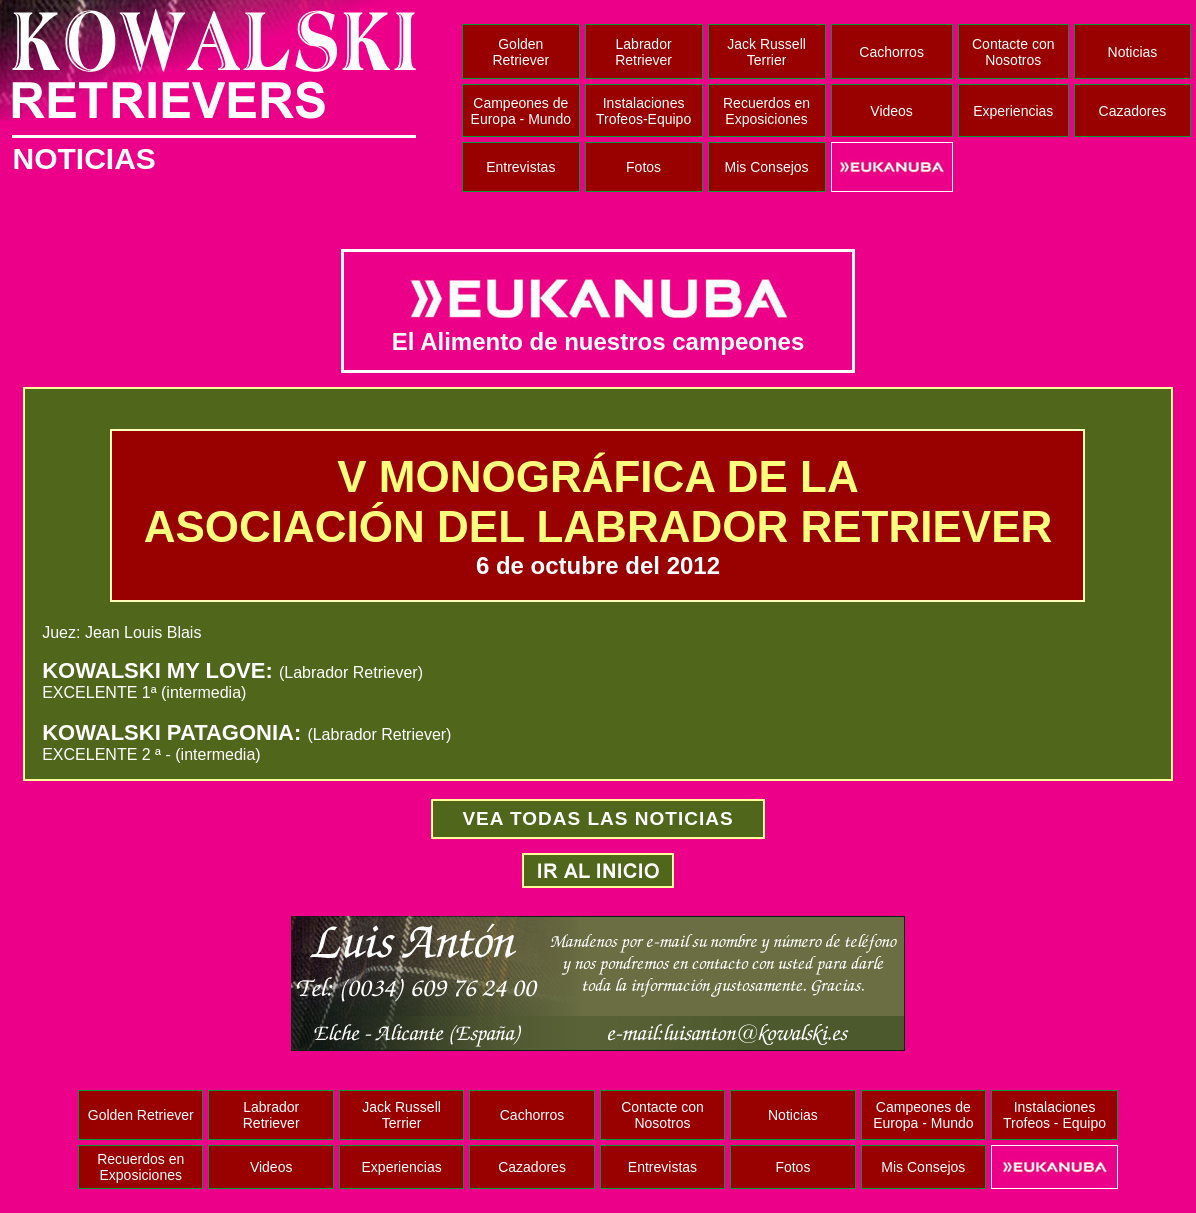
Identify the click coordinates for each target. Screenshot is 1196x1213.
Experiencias (1013, 111)
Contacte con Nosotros (1013, 52)
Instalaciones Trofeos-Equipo (643, 111)
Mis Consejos (767, 167)
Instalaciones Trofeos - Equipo (1054, 1115)
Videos (891, 111)
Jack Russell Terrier (766, 52)
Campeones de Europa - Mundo (521, 111)
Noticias (1133, 52)
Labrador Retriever (643, 52)
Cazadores (1133, 111)
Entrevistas (520, 167)
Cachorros (891, 52)
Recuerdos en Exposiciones (766, 111)
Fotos (643, 167)
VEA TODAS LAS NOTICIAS (597, 818)
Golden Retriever (520, 52)
